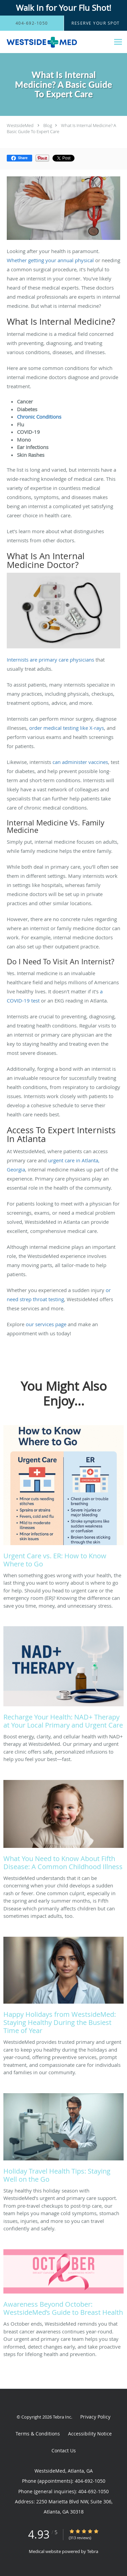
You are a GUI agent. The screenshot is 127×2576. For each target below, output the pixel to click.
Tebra (92, 2551)
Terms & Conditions (38, 2433)
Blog (47, 125)
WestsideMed (20, 125)
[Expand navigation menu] (118, 42)
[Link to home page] (55, 42)
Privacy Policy (95, 2416)
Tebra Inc (62, 2417)
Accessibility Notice (90, 2433)
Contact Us (63, 2450)
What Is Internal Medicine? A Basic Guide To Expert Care (61, 128)
